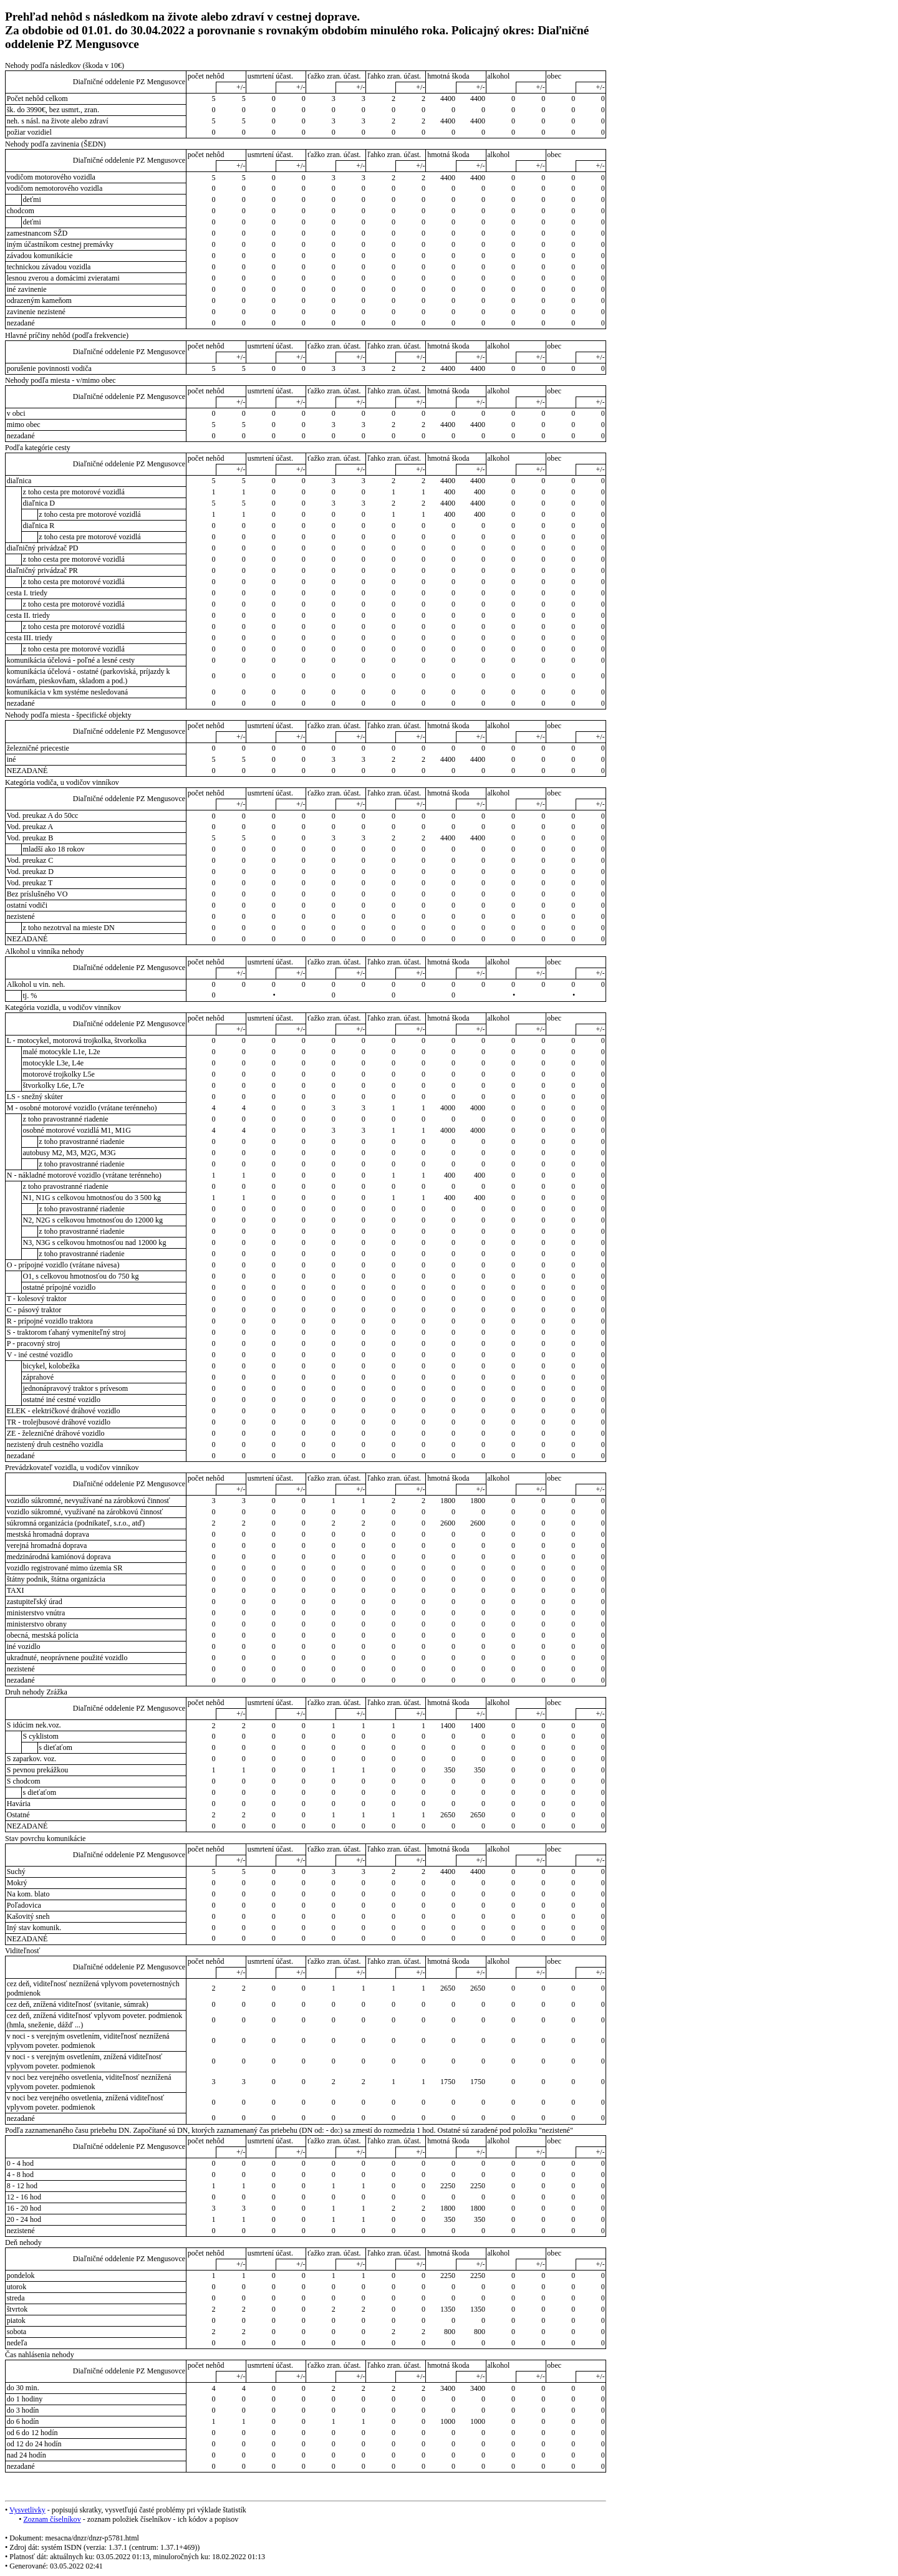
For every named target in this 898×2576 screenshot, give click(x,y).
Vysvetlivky (27, 2510)
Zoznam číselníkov (51, 2519)
